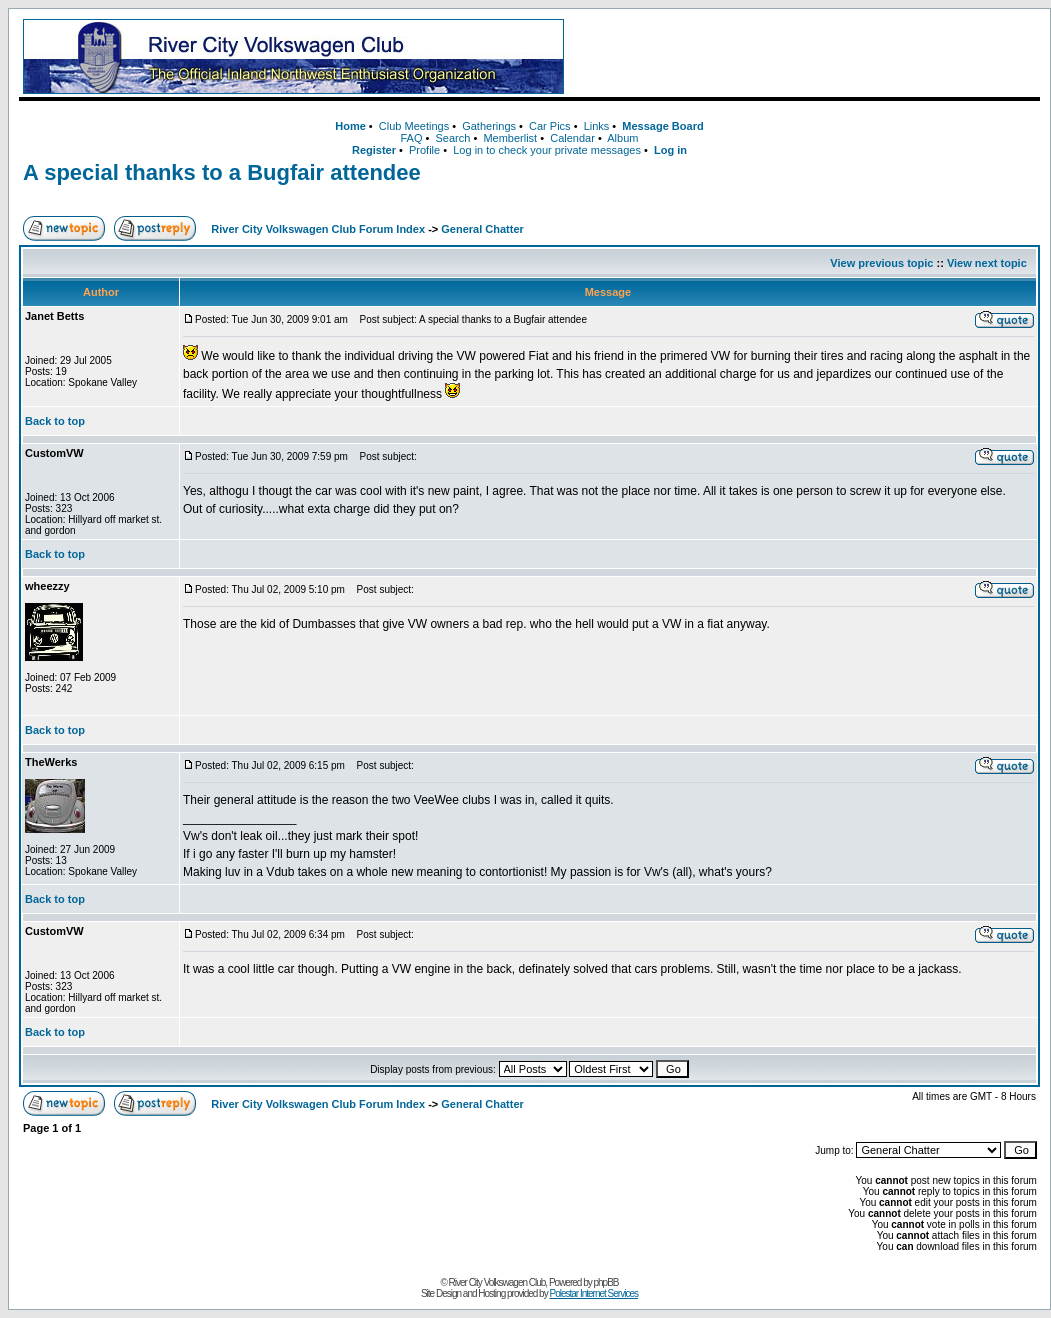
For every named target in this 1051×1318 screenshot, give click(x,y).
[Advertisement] (806, 57)
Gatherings (489, 126)
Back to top (55, 421)
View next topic (987, 263)
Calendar (572, 138)
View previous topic (881, 263)
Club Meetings (414, 126)
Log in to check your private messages (547, 150)
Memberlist (510, 138)
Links (597, 126)
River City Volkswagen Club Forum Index (318, 229)
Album (622, 138)
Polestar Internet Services (593, 1293)
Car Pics (550, 126)
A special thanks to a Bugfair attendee (222, 172)
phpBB (606, 1282)
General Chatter (482, 229)
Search (452, 138)
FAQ (411, 138)
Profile (424, 150)
